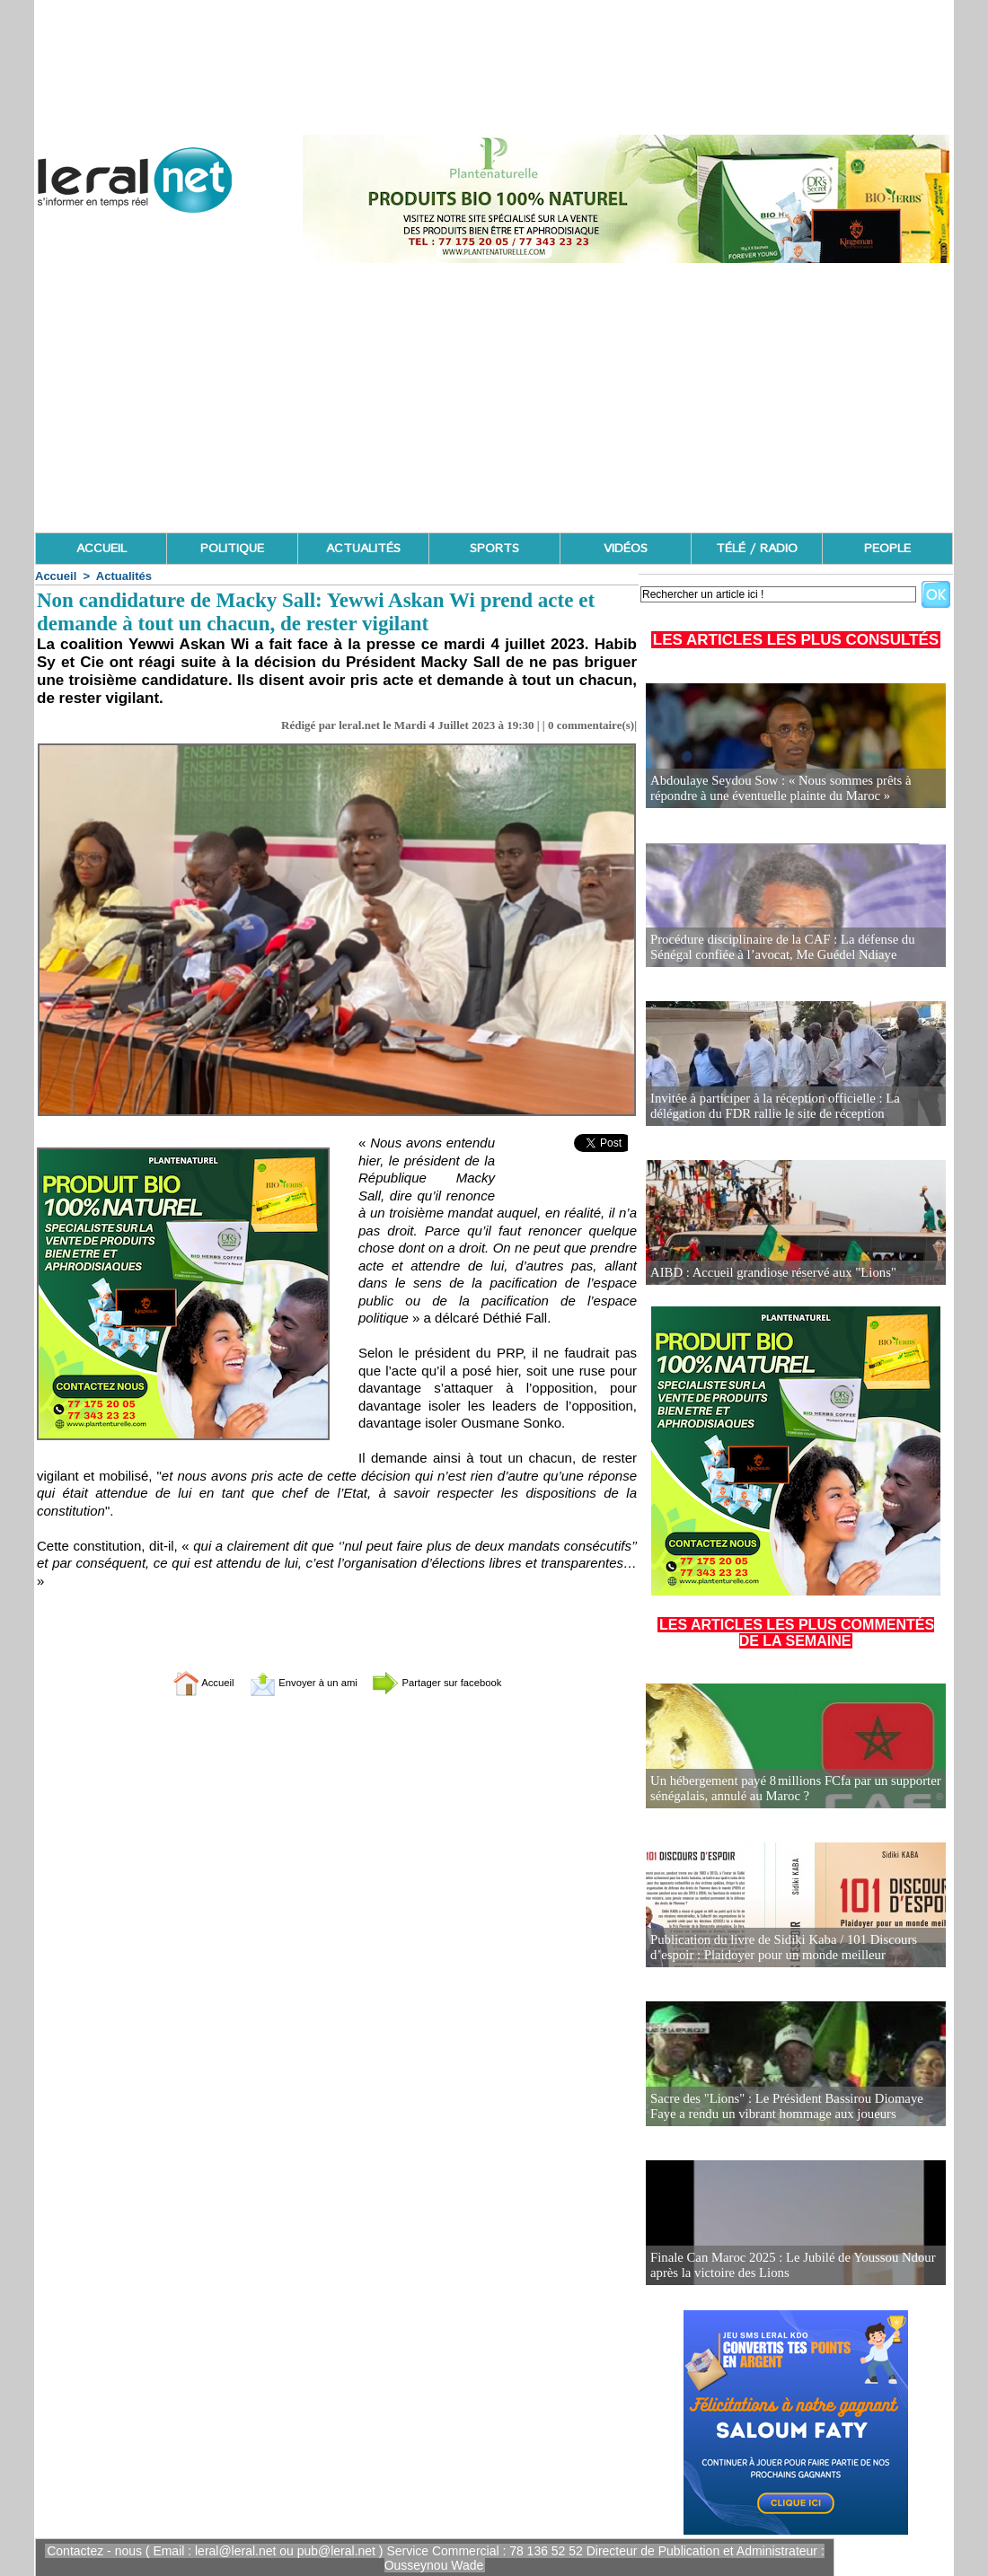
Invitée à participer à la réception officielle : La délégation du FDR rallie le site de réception (768, 1107)
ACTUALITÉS (363, 549)
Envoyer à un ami (292, 1682)
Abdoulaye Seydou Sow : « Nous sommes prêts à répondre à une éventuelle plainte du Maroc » (774, 789)
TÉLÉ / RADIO (757, 549)
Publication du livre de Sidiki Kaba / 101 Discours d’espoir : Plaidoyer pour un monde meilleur (777, 1948)
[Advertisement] (494, 397)
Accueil (55, 576)
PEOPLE (887, 549)
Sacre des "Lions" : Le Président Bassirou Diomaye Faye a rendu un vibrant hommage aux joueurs (793, 2107)
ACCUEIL (101, 549)
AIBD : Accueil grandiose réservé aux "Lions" (767, 1272)
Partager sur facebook (456, 1682)
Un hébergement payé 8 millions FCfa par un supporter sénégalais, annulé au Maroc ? (788, 1789)
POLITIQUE (232, 549)
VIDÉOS (626, 549)
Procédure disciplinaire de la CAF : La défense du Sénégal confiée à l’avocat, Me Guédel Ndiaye (776, 948)
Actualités (124, 576)
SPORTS (494, 549)
